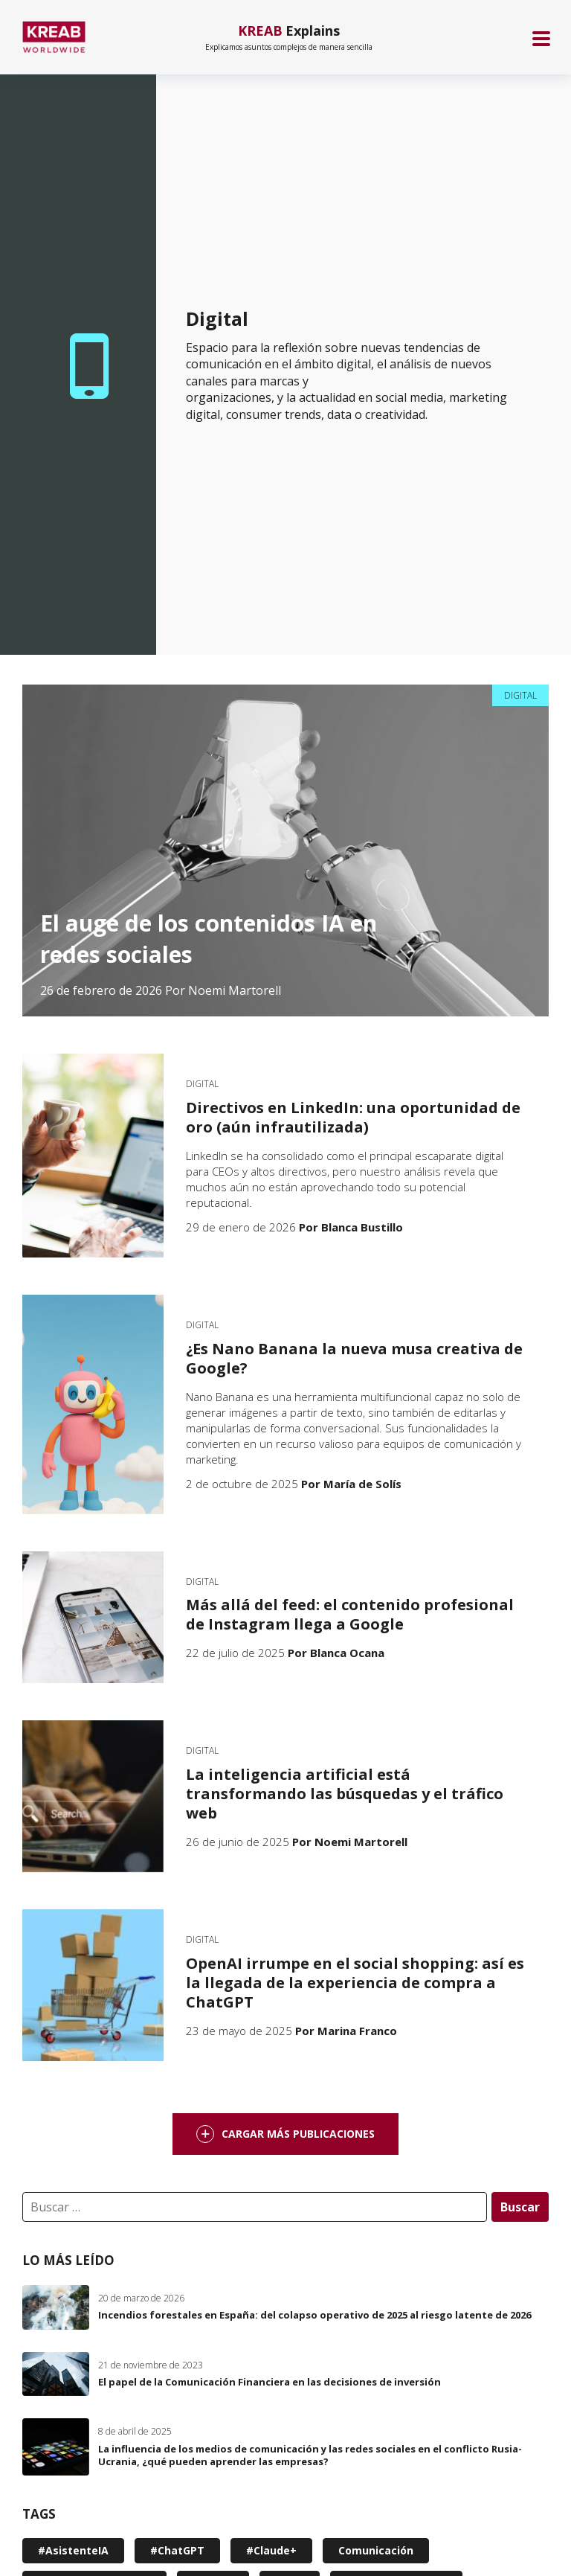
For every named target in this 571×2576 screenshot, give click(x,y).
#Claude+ (271, 2550)
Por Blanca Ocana (336, 1652)
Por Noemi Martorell (223, 990)
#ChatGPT (177, 2550)
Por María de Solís (351, 1483)
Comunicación (375, 2550)
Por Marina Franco (346, 2030)
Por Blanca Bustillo (351, 1227)
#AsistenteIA (73, 2550)
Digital (520, 695)
